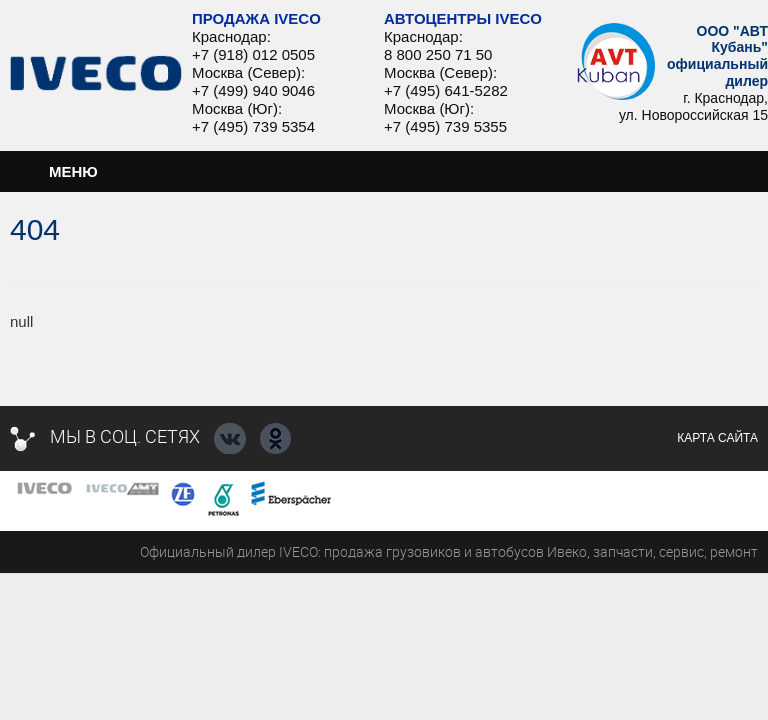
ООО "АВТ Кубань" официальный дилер (717, 56)
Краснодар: (231, 36)
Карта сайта (717, 438)
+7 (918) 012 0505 (253, 54)
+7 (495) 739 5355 (445, 126)
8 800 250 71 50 (438, 54)
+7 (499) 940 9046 (253, 90)
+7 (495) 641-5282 (446, 90)
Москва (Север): (248, 72)
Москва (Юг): (237, 108)
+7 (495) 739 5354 (253, 126)
